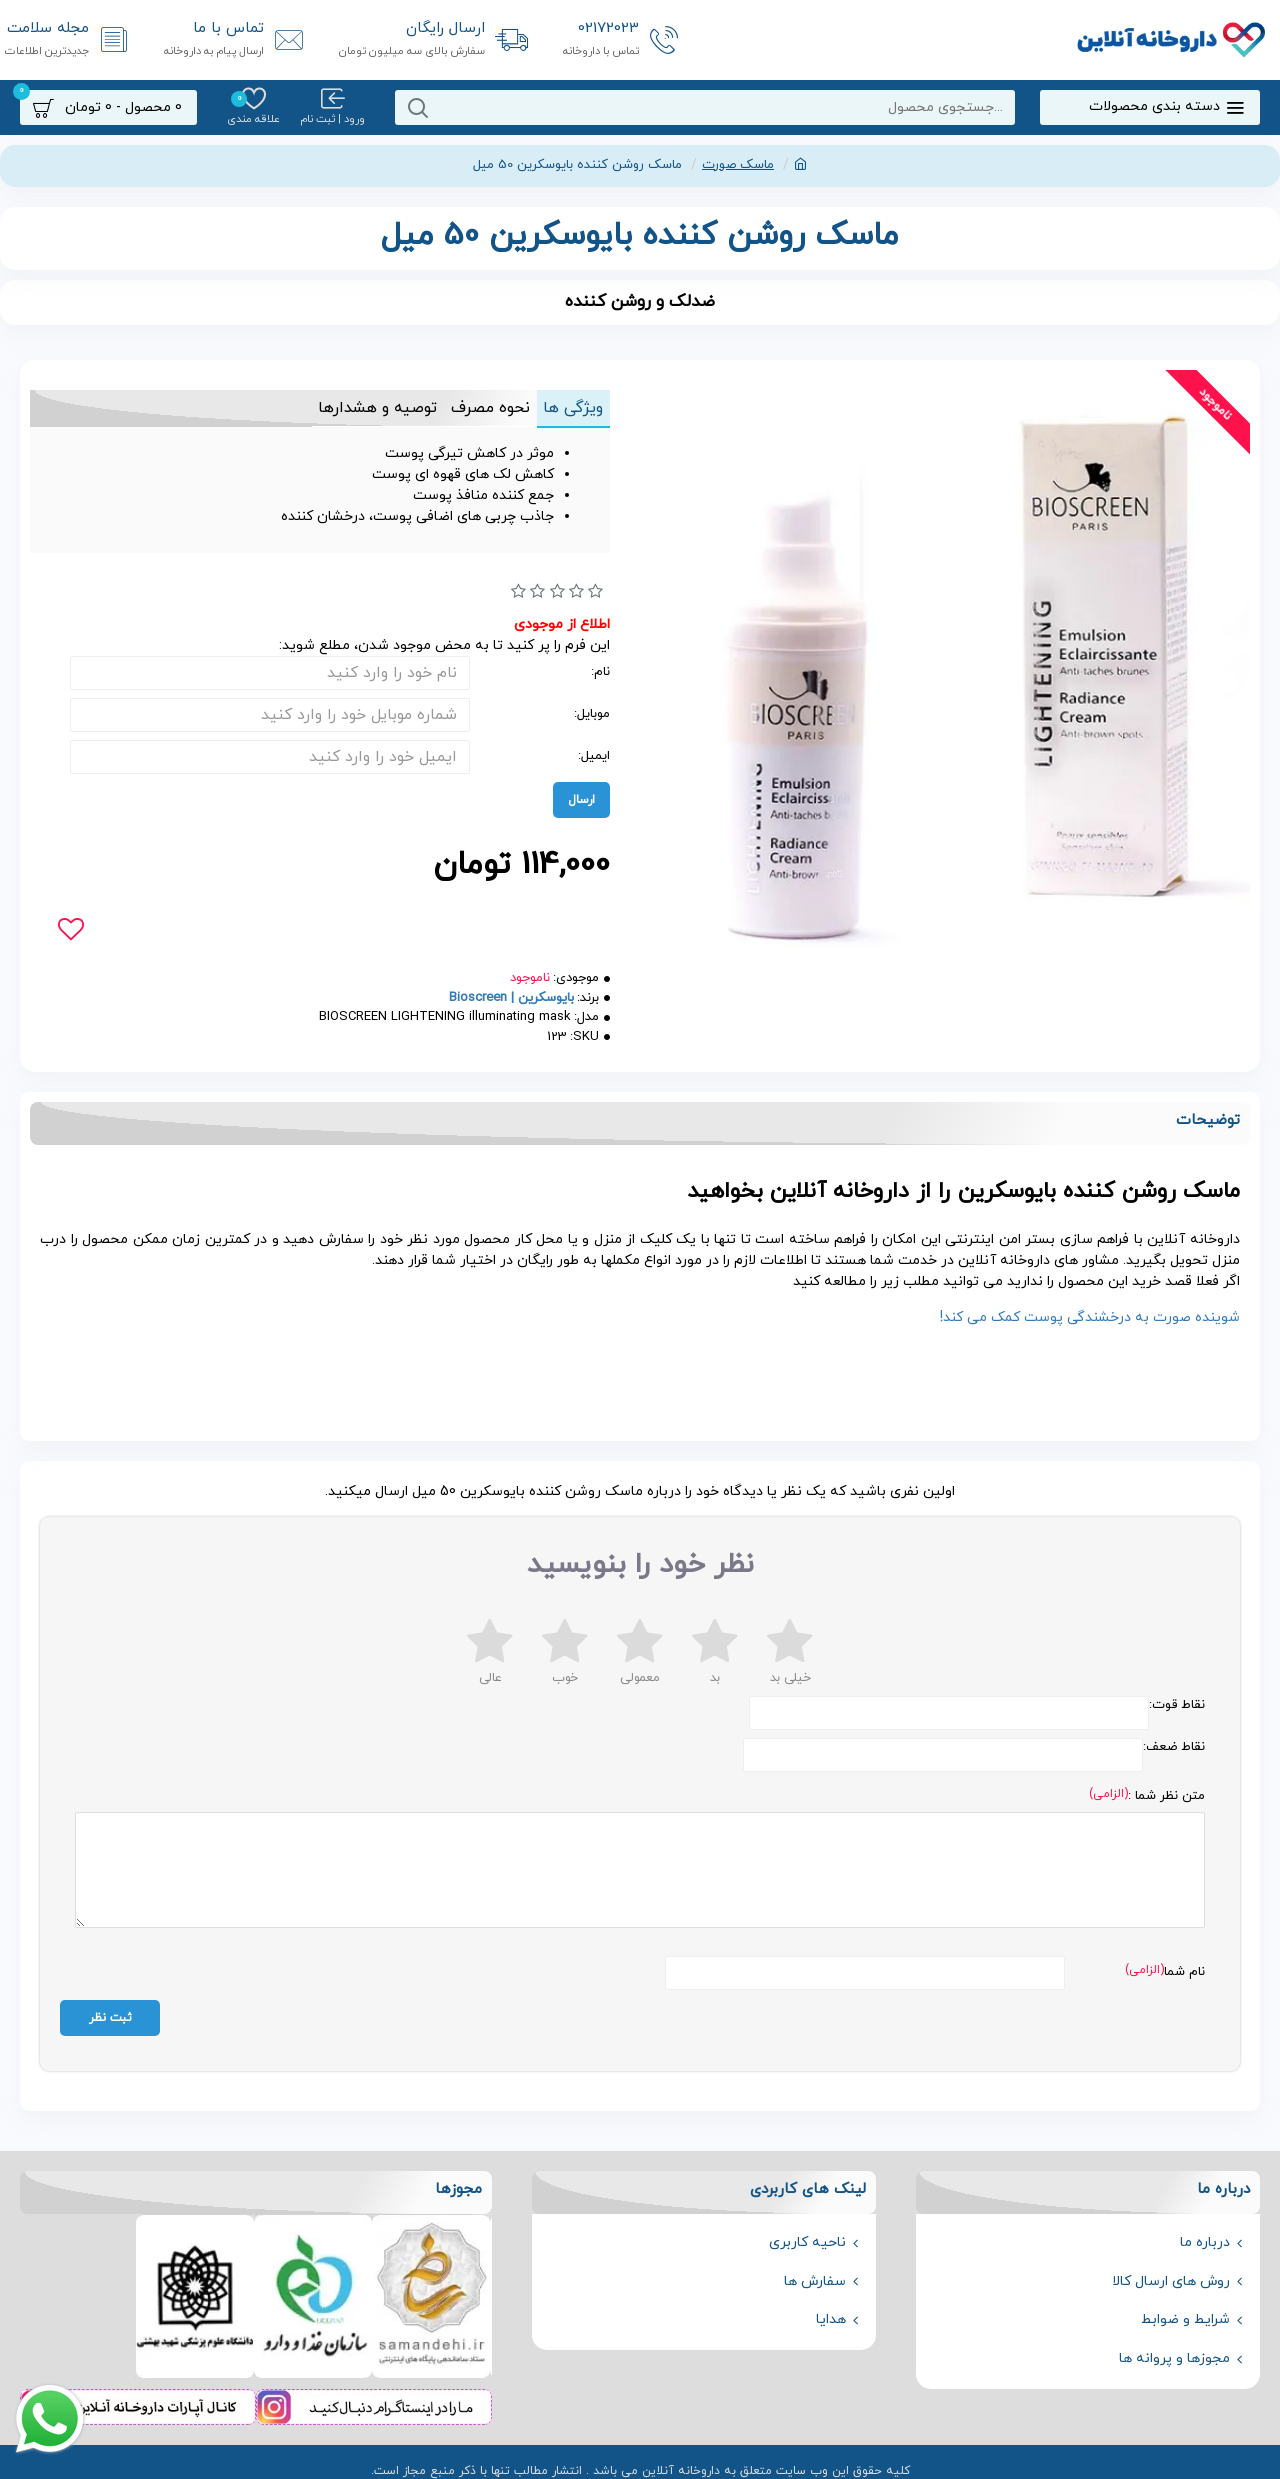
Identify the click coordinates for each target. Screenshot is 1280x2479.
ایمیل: (594, 756)
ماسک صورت (738, 165)
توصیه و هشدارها (351, 408)
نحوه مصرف (474, 408)
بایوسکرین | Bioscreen (511, 998)
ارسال (581, 800)
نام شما (1184, 1961)
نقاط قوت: (1177, 1705)
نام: (600, 672)
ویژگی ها (568, 408)
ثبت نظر (110, 2007)
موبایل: (592, 714)
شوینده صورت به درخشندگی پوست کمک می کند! (1090, 1317)
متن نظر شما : (1166, 1796)
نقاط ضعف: (1174, 1747)
